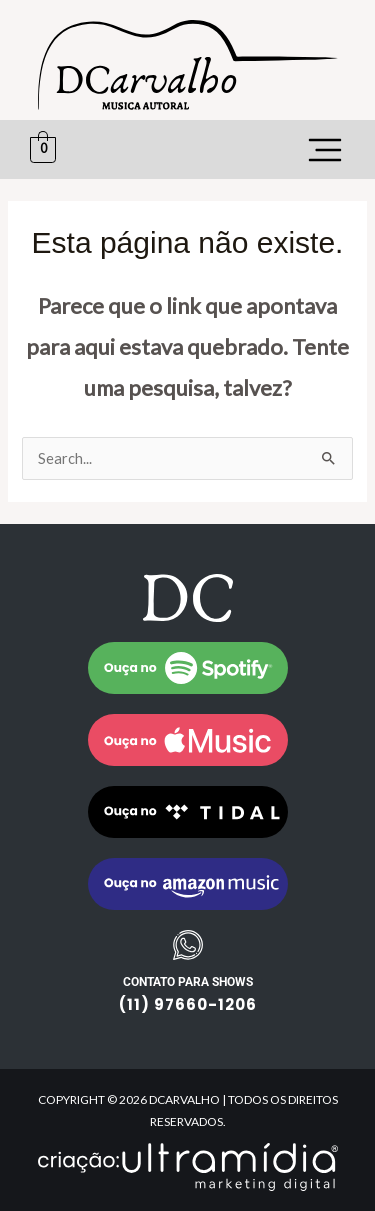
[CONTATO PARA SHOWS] (188, 945)
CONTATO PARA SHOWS (188, 982)
